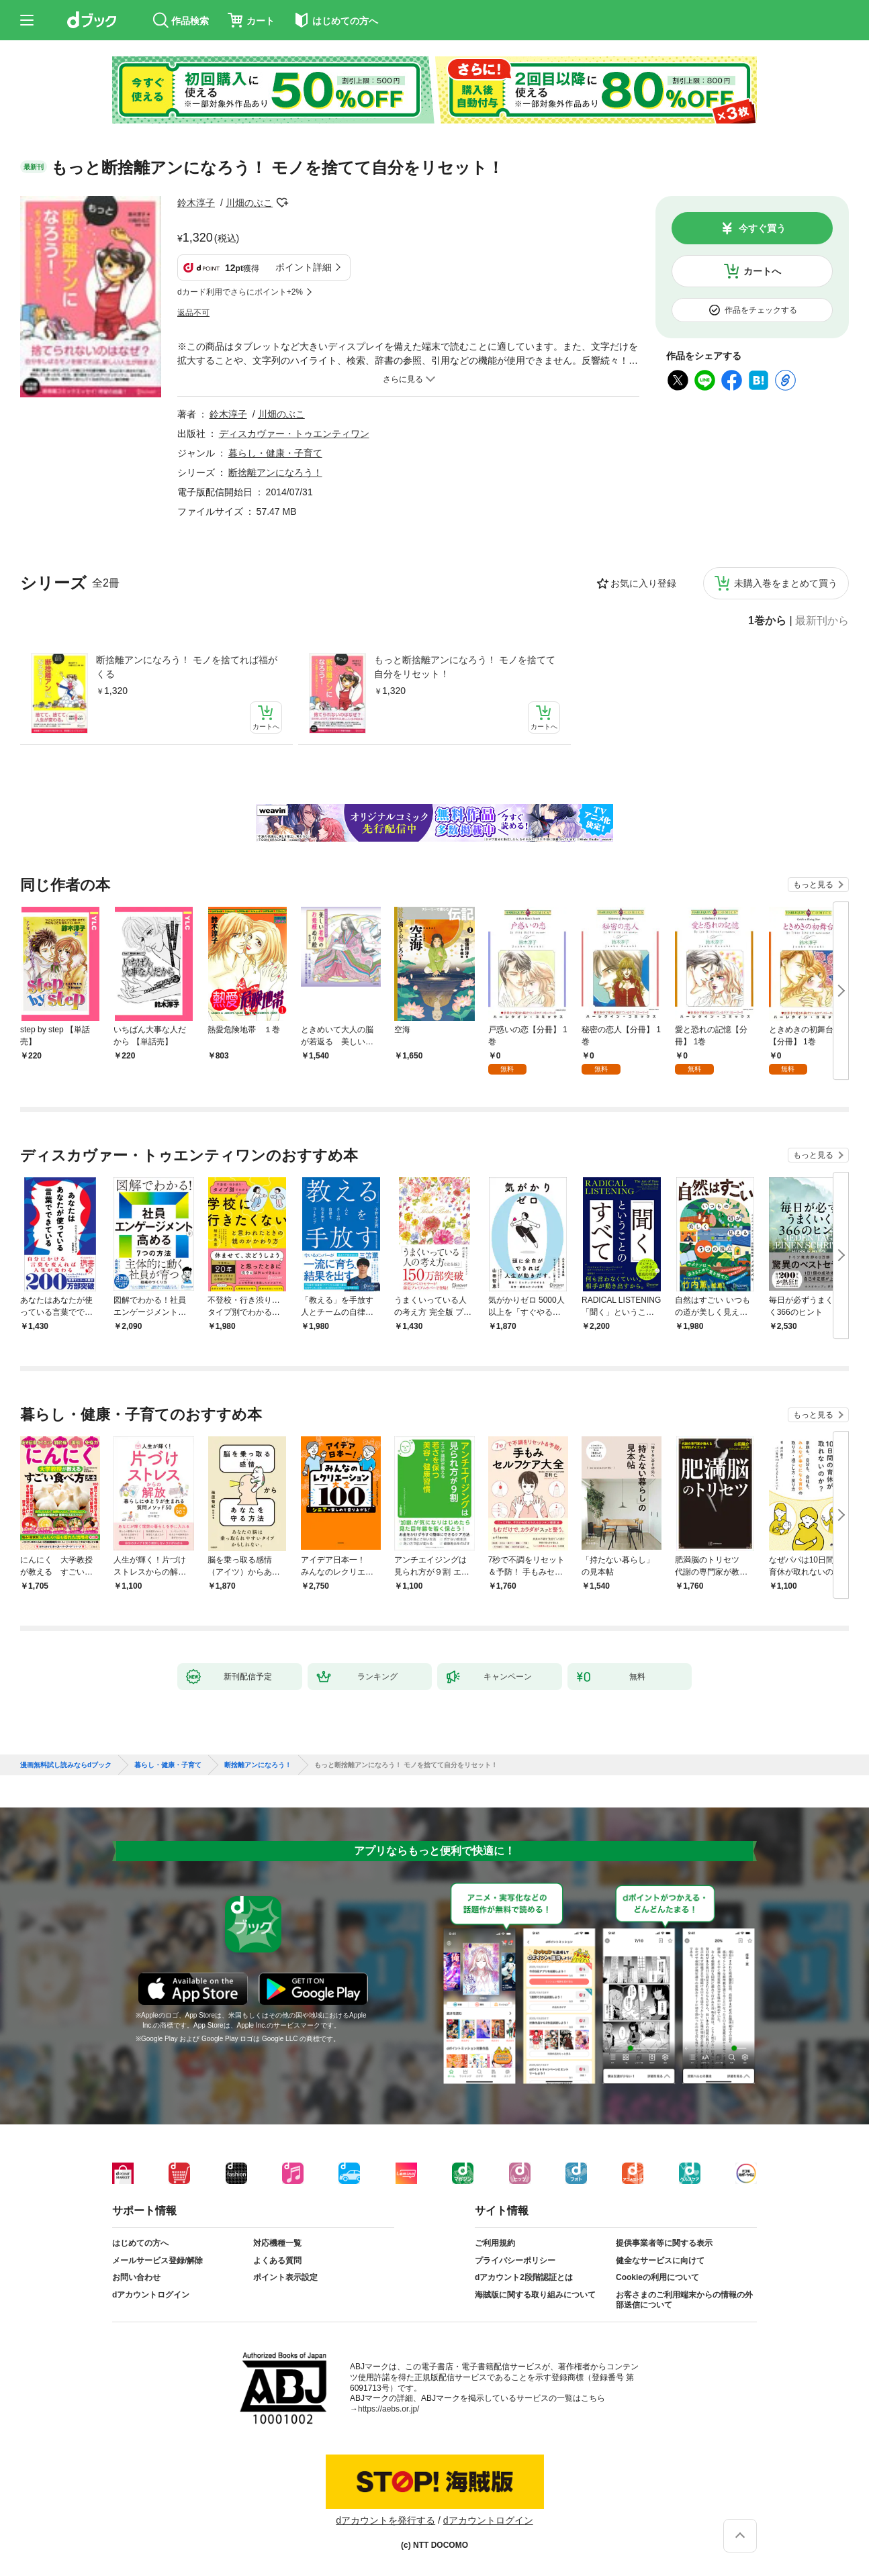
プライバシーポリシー (515, 2260)
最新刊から (822, 620)
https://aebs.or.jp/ (388, 2409)
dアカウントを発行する (385, 2520)
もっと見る (813, 884)
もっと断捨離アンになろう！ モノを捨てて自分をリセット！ (464, 666)
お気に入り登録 (643, 583)
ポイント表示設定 (285, 2277)
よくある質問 (277, 2260)
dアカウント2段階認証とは (524, 2277)
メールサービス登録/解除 (157, 2260)
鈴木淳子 (196, 202)
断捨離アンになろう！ (275, 472)
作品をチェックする (761, 310)
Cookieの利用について (657, 2277)
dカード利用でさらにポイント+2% (240, 292)
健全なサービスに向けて (660, 2260)
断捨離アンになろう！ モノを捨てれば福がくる (186, 666)
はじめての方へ (140, 2243)
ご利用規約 (495, 2243)
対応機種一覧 (277, 2243)
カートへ (762, 271)
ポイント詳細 (303, 267)
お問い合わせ (136, 2277)
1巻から (767, 620)
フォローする (282, 202)
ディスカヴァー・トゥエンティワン (294, 433)
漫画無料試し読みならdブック (65, 1765)
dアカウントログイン (150, 2294)
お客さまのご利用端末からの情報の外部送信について (684, 2300)
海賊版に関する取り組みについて (535, 2294)
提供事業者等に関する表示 (664, 2243)
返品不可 (193, 312)
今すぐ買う (762, 228)
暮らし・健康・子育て (275, 453)
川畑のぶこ (249, 202)
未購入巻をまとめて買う (785, 583)
